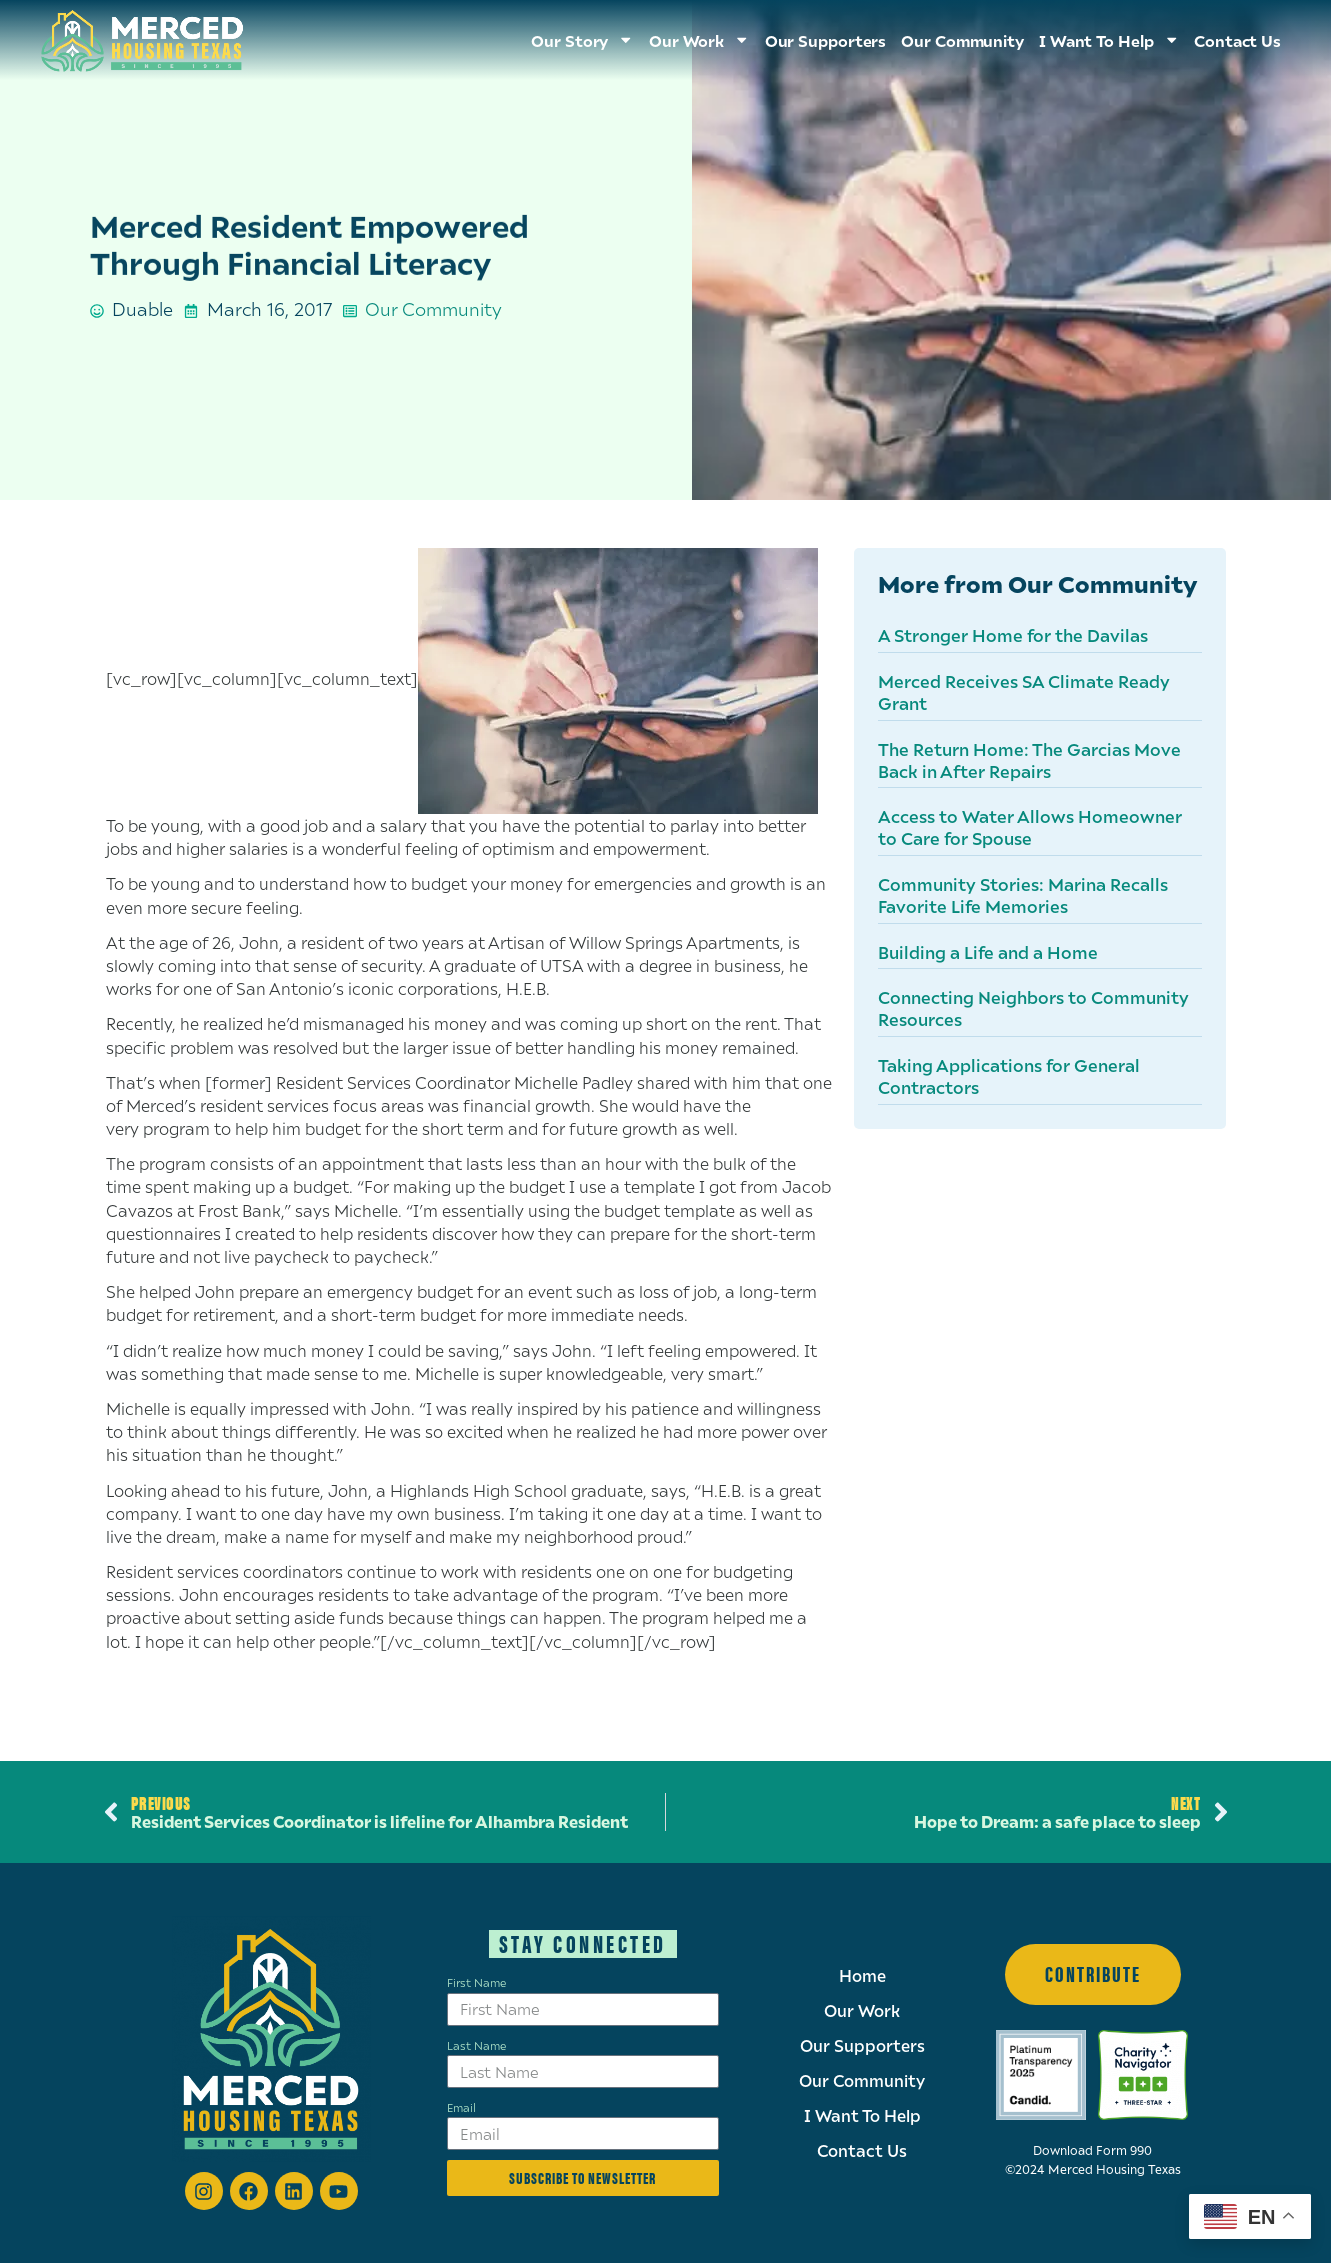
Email (461, 2107)
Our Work (699, 40)
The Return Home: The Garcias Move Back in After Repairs (1029, 760)
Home (862, 1976)
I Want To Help (1109, 40)
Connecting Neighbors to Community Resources (1033, 1008)
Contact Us (1237, 40)
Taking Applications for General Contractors (1009, 1076)
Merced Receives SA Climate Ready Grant (1024, 692)
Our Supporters (826, 40)
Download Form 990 (1092, 2150)
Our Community (962, 40)
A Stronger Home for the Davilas (1013, 635)
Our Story (582, 40)
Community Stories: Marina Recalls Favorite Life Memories (1023, 895)
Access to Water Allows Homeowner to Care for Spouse (1030, 827)
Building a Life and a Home (988, 952)
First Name (476, 1982)
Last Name (476, 2045)
